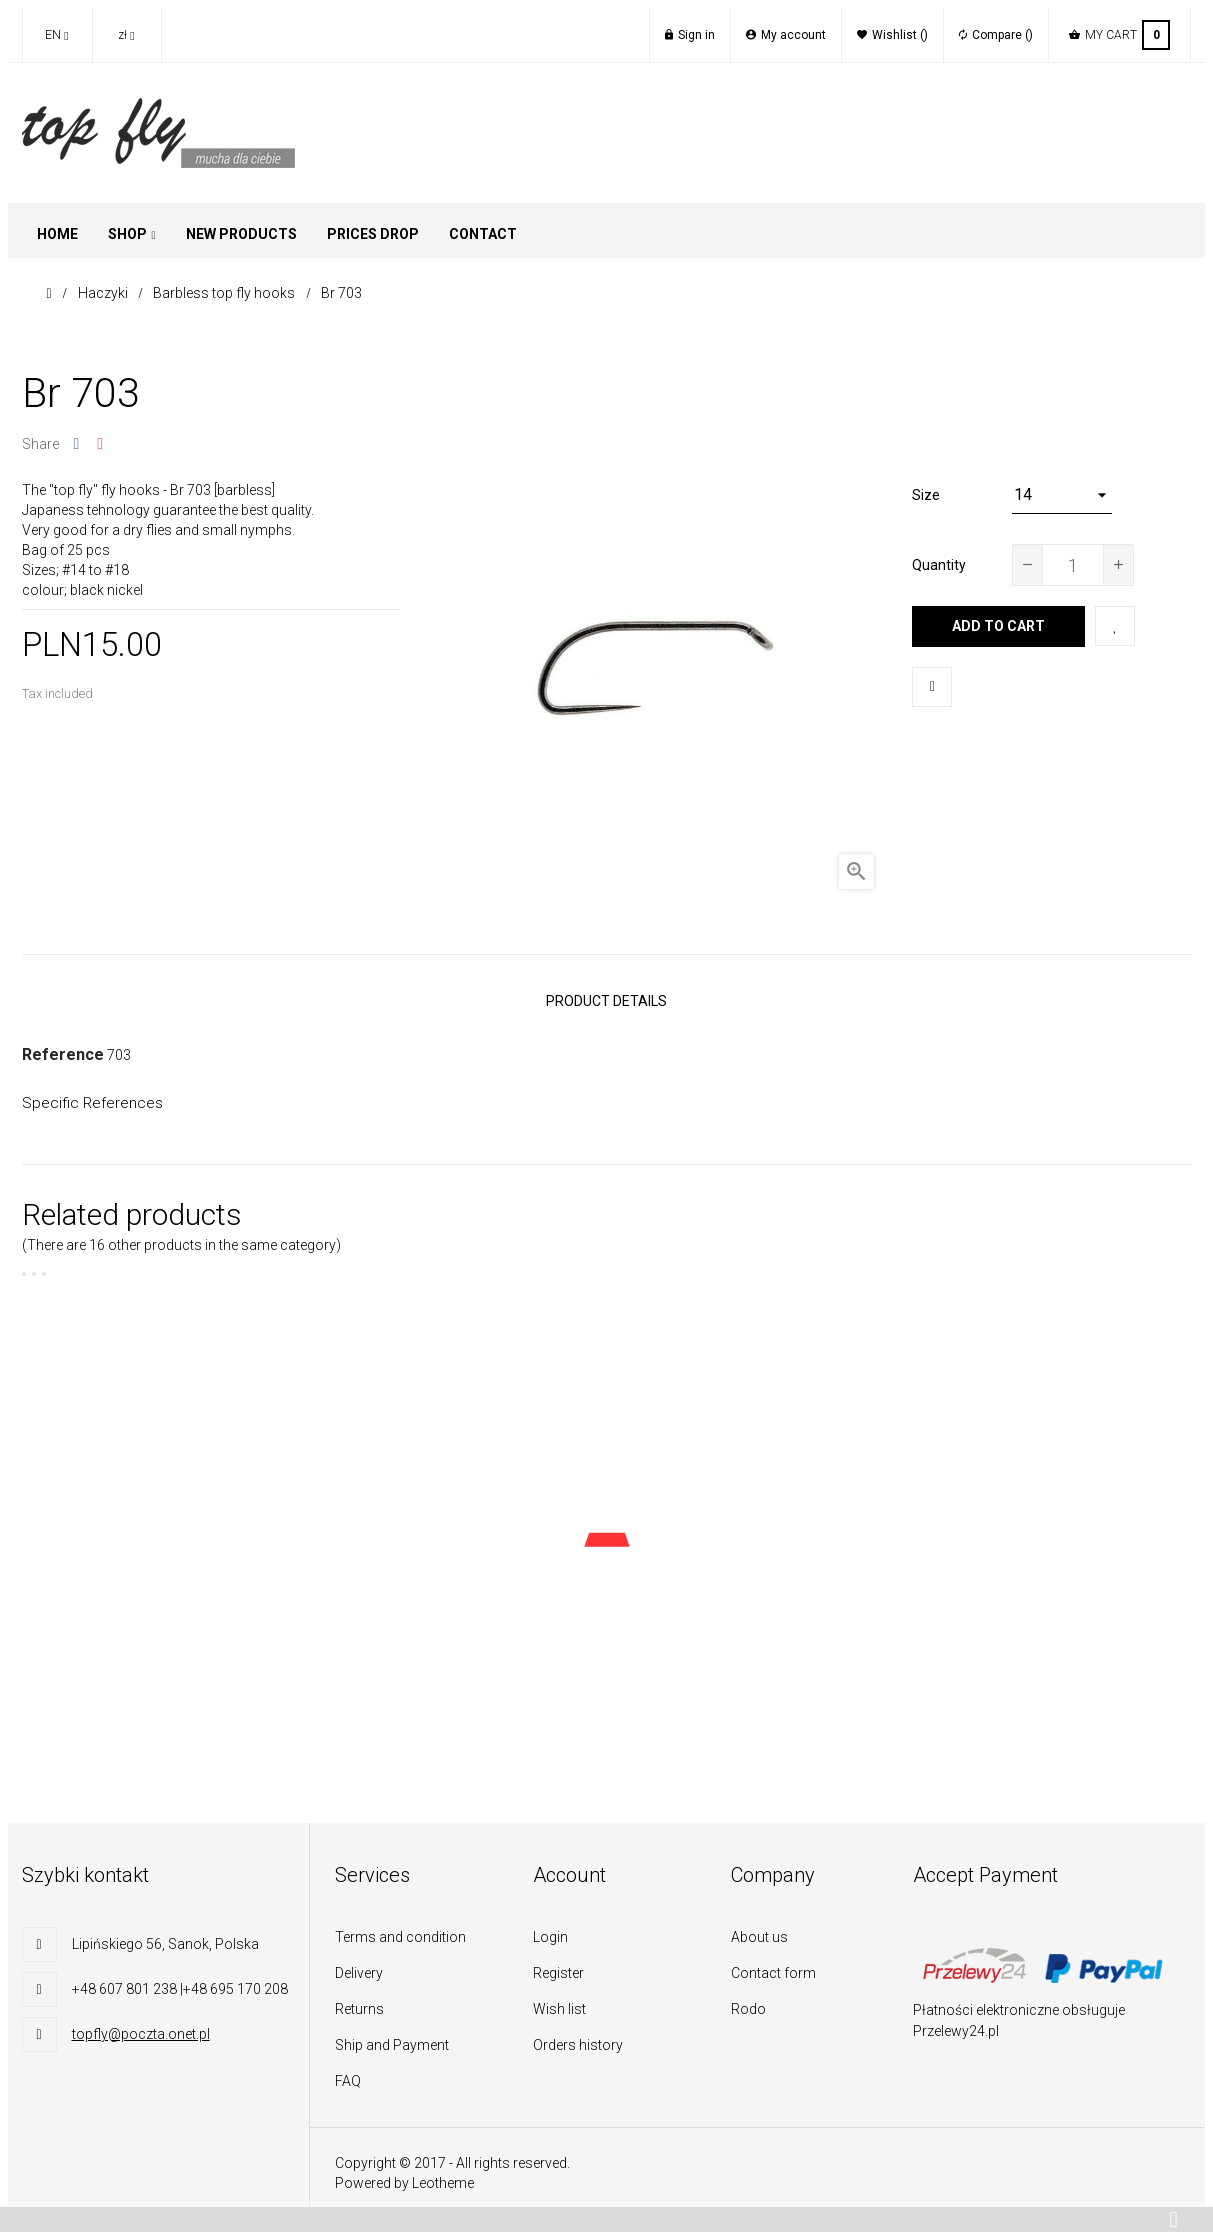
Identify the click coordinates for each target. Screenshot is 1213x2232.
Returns (359, 1998)
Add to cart (998, 626)
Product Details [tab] (606, 996)
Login (550, 1926)
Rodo (748, 1998)
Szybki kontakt (85, 1864)
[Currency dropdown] (127, 35)
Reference (63, 1043)
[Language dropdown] (57, 35)
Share (77, 444)
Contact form (773, 1962)
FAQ (348, 2070)
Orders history (578, 2034)
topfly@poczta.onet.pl (141, 2023)
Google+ (100, 444)
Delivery (359, 1962)
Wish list (559, 1998)
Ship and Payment (392, 2034)
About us (759, 1926)
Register (558, 1962)
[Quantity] (1073, 565)
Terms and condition (400, 1926)
